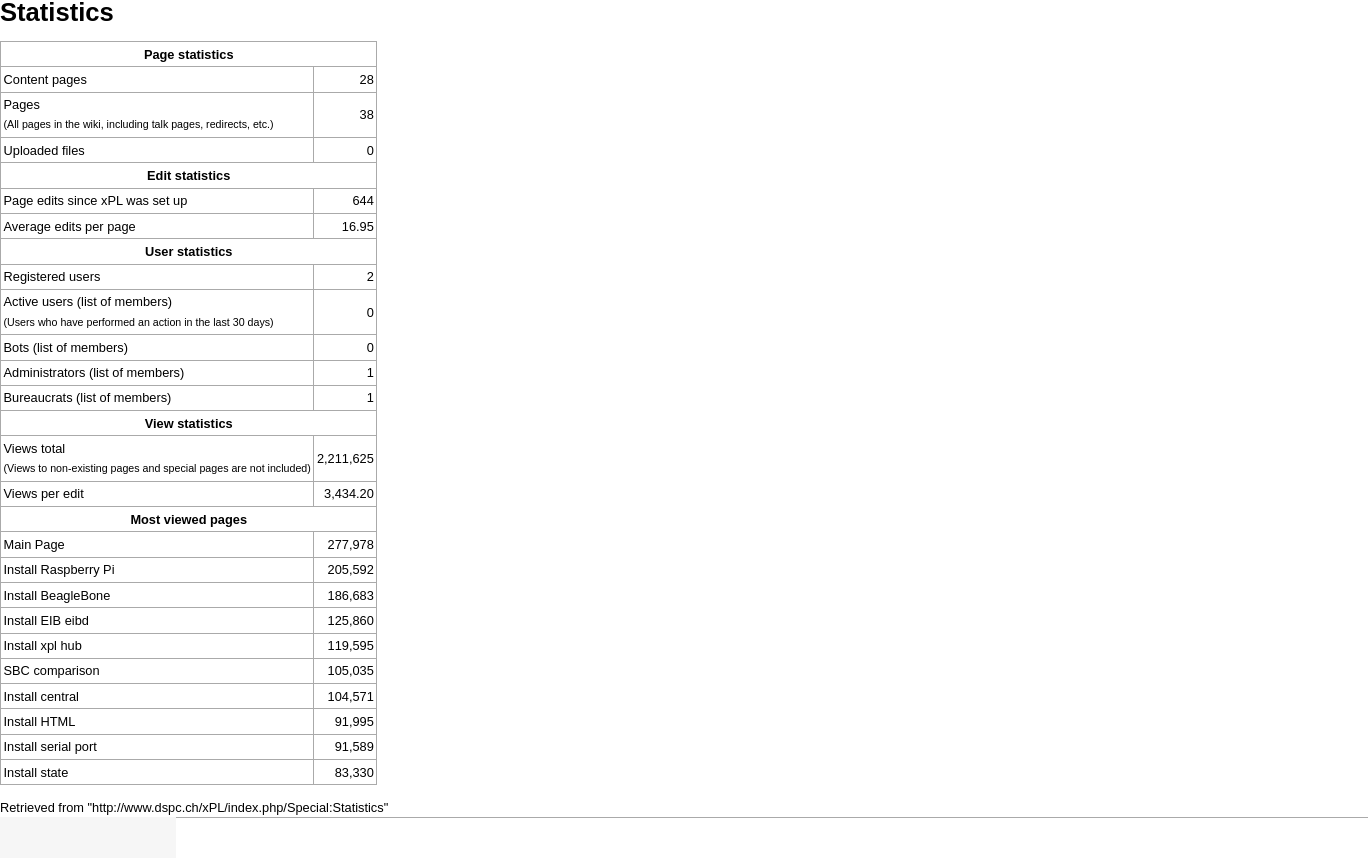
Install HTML (40, 721)
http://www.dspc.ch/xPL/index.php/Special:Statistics (238, 807)
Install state (36, 772)
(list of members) (124, 301)
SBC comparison (52, 670)
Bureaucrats (38, 397)
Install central (41, 696)
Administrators (45, 372)
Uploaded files (44, 150)
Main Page (34, 544)
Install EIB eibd (46, 620)
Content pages (45, 79)
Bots (17, 347)
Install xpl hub (43, 645)
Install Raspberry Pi (59, 569)
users (84, 276)
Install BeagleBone (57, 595)
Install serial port (50, 746)
